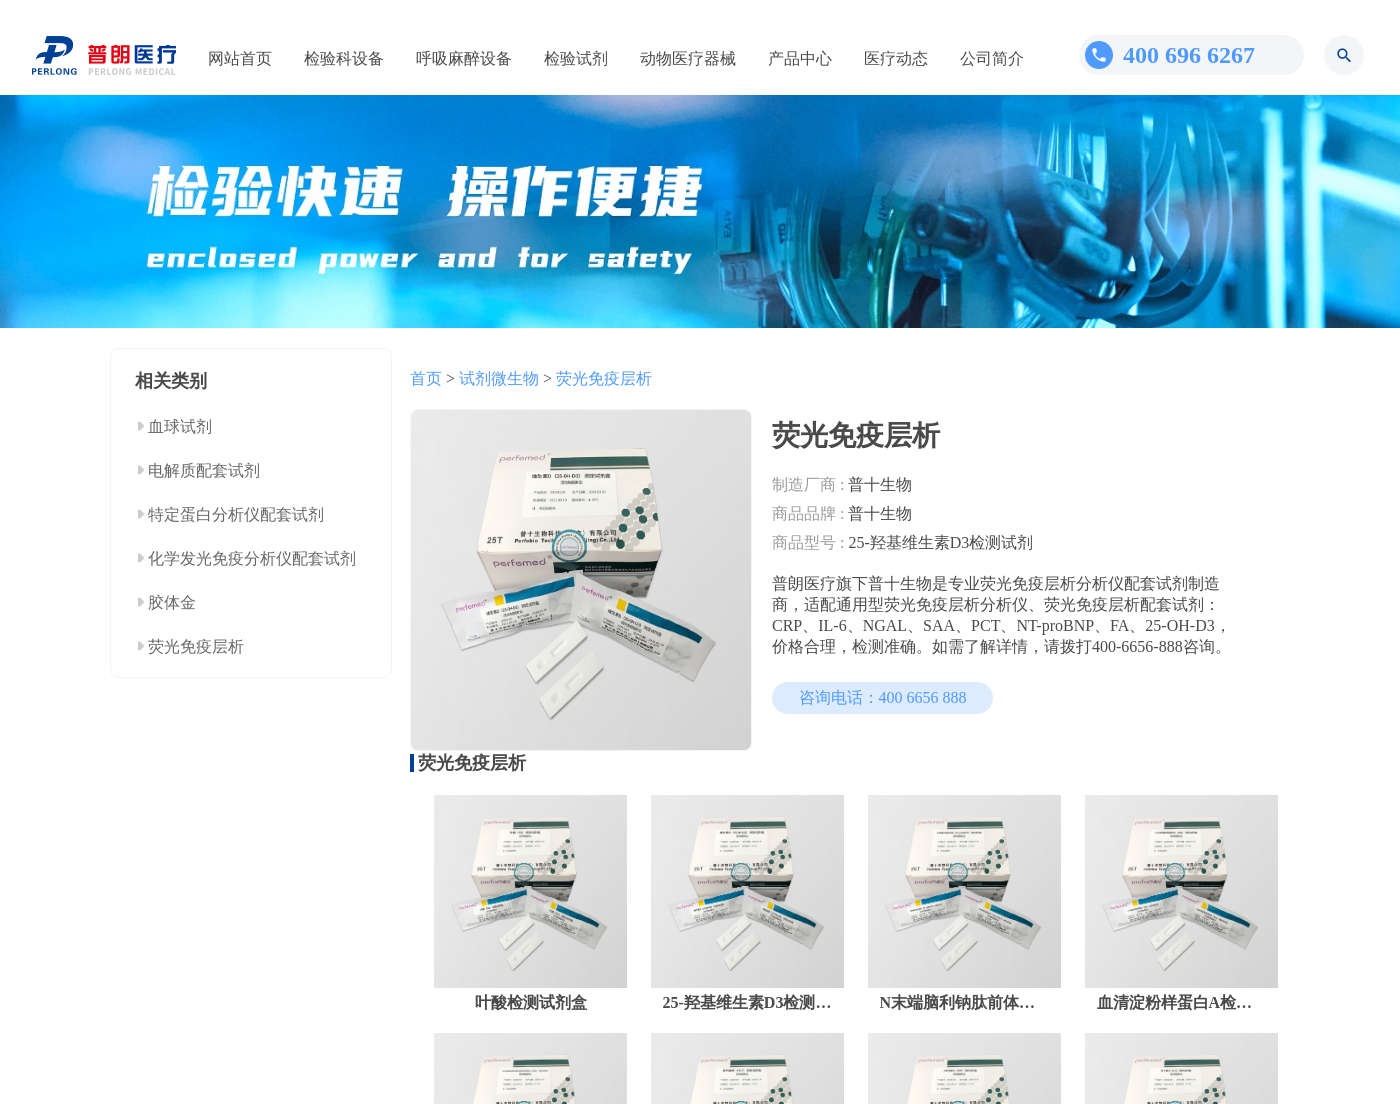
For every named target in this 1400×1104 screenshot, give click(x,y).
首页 (426, 378)
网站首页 (240, 58)
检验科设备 (344, 58)
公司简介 (992, 58)
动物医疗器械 (688, 58)
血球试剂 (180, 426)
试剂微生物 (499, 378)
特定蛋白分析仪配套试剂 (236, 514)
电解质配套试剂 (204, 470)
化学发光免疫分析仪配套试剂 (252, 558)
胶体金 (172, 602)
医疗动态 (896, 58)
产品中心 (800, 58)
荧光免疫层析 (196, 646)
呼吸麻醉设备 (464, 58)
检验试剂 (576, 58)
